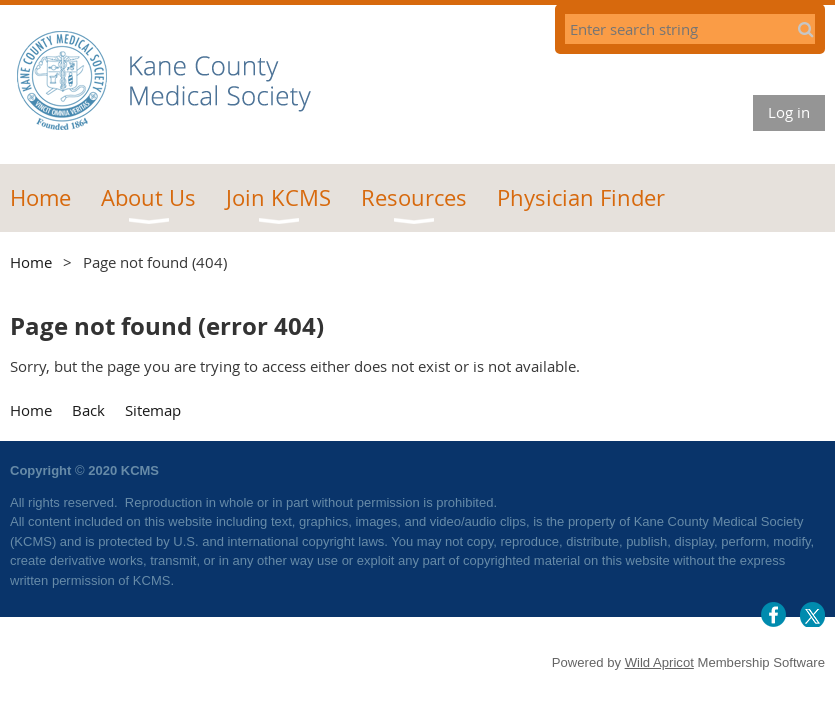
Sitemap (153, 410)
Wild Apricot (659, 662)
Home (31, 262)
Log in (789, 112)
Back (88, 410)
